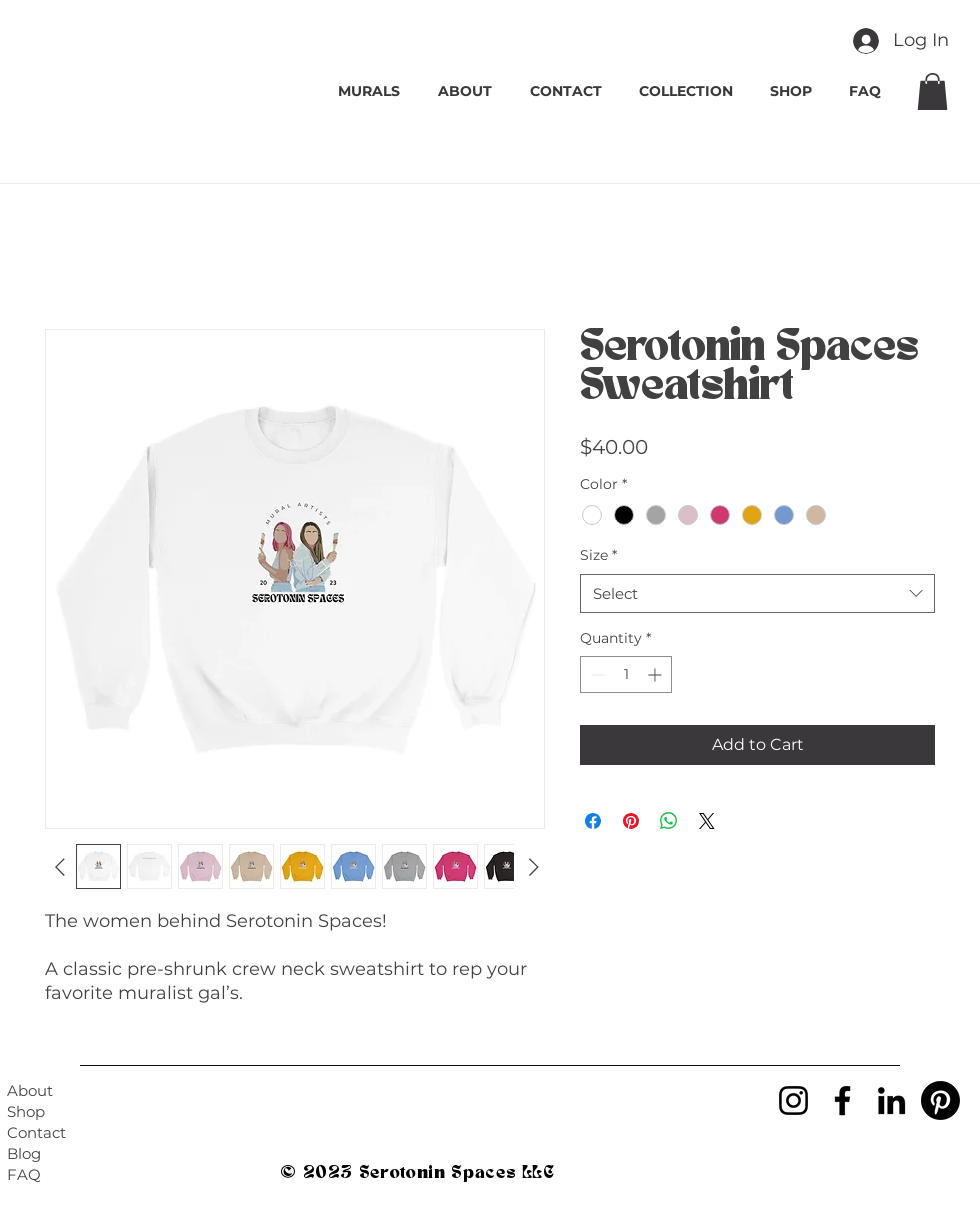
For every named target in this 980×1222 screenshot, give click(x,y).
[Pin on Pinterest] (631, 821)
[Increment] (656, 674)
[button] (932, 91)
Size (598, 555)
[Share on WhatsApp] (669, 821)
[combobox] (757, 593)
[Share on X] (707, 821)
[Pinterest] (940, 1100)
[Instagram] (793, 1100)
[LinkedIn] (891, 1100)
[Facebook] (842, 1100)
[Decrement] (595, 674)
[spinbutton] (626, 674)
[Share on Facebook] (593, 821)
